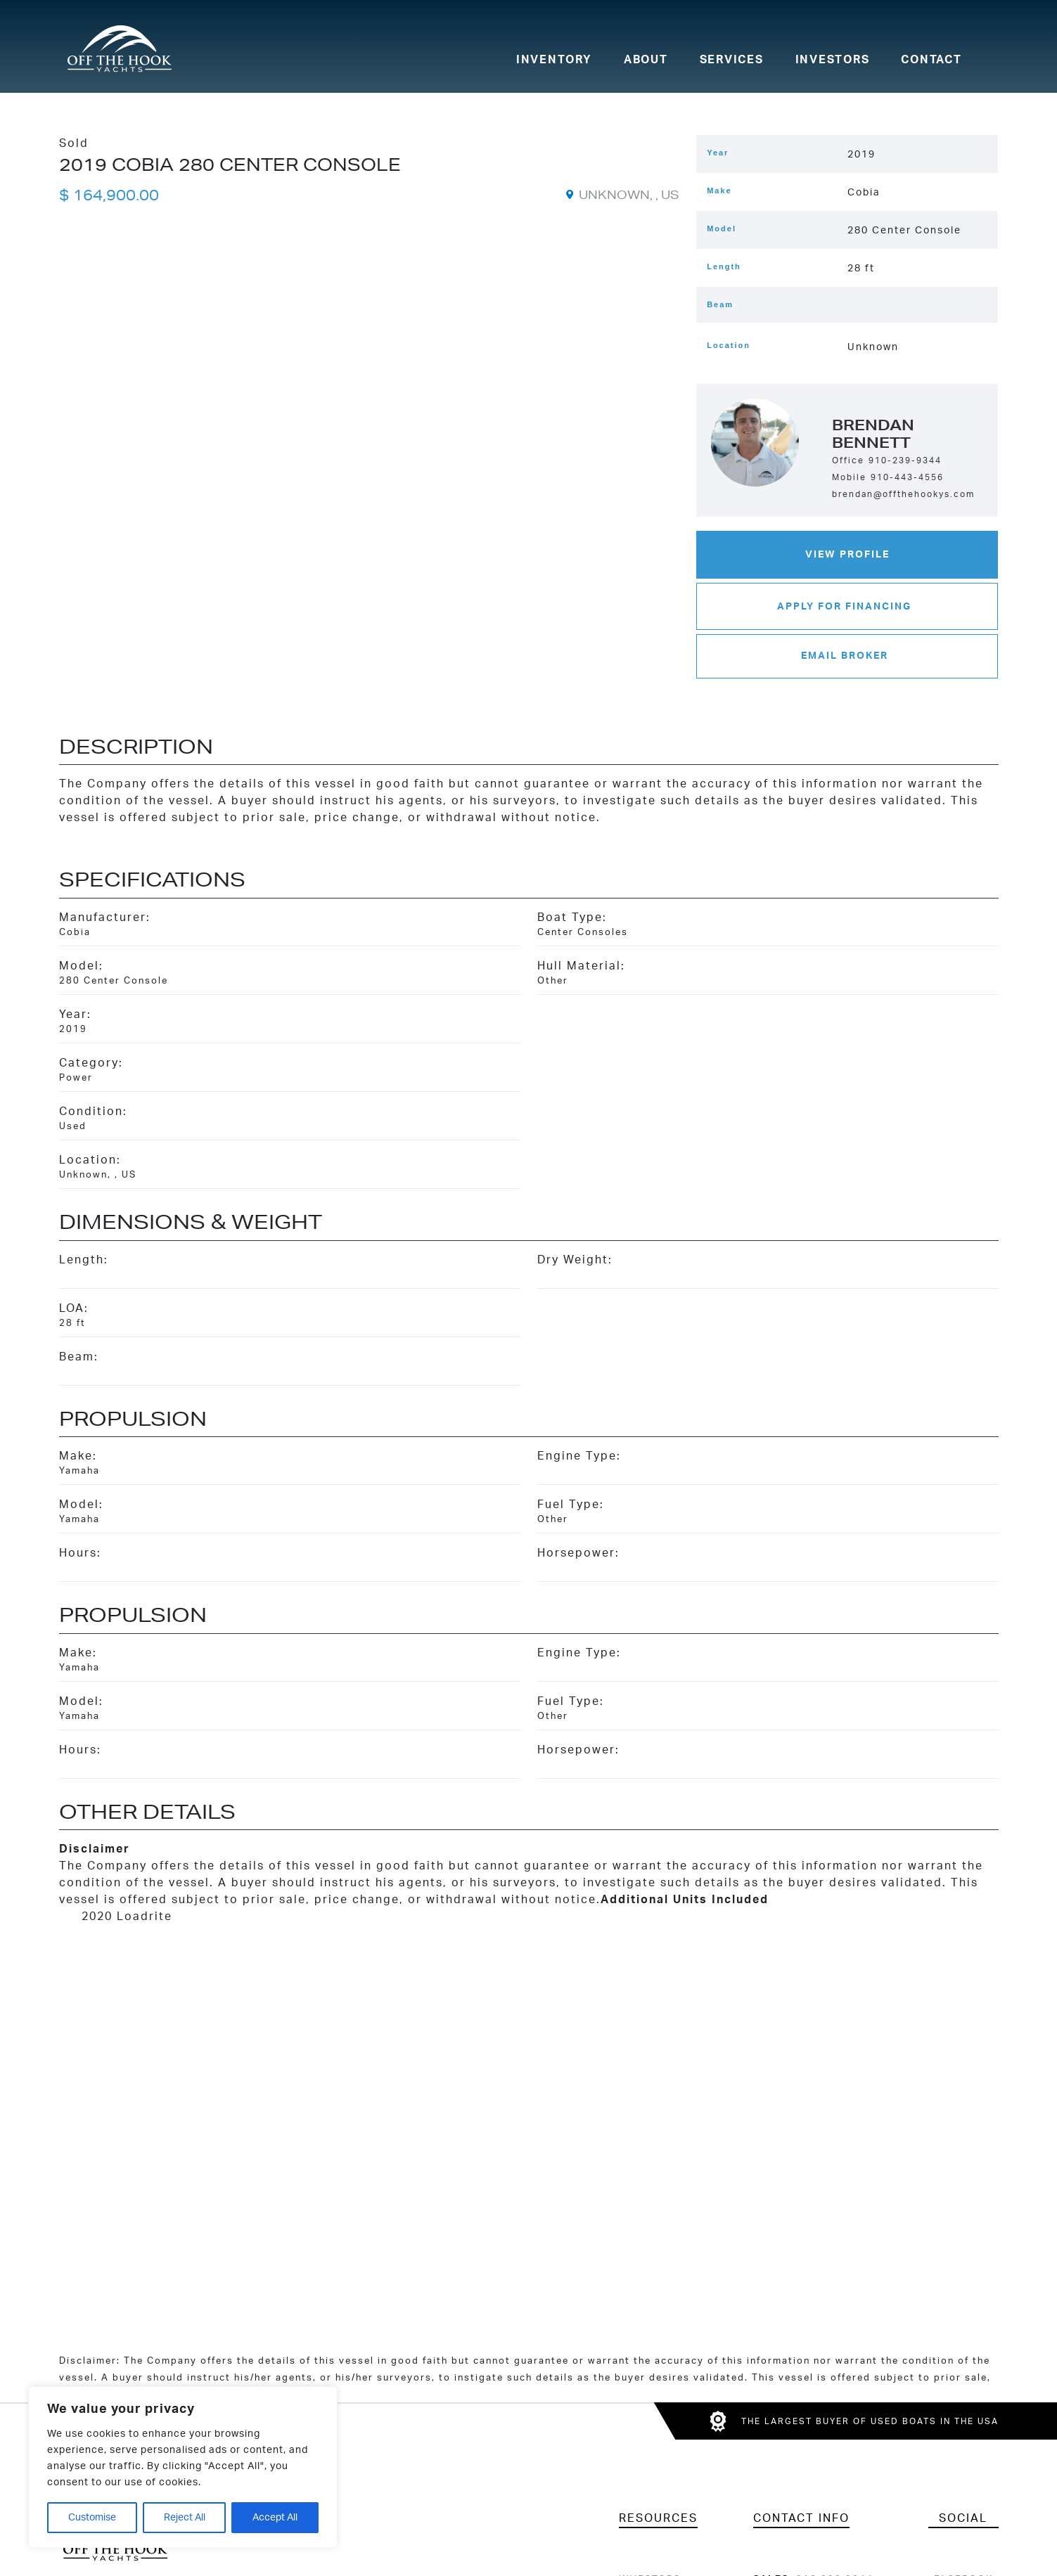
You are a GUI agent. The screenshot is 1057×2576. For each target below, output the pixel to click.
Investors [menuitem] (832, 59)
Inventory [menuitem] (554, 59)
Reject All (184, 2518)
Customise (92, 2518)
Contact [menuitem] (931, 59)
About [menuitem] (646, 59)
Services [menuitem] (732, 59)
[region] (183, 2467)
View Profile (847, 554)
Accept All (274, 2518)
